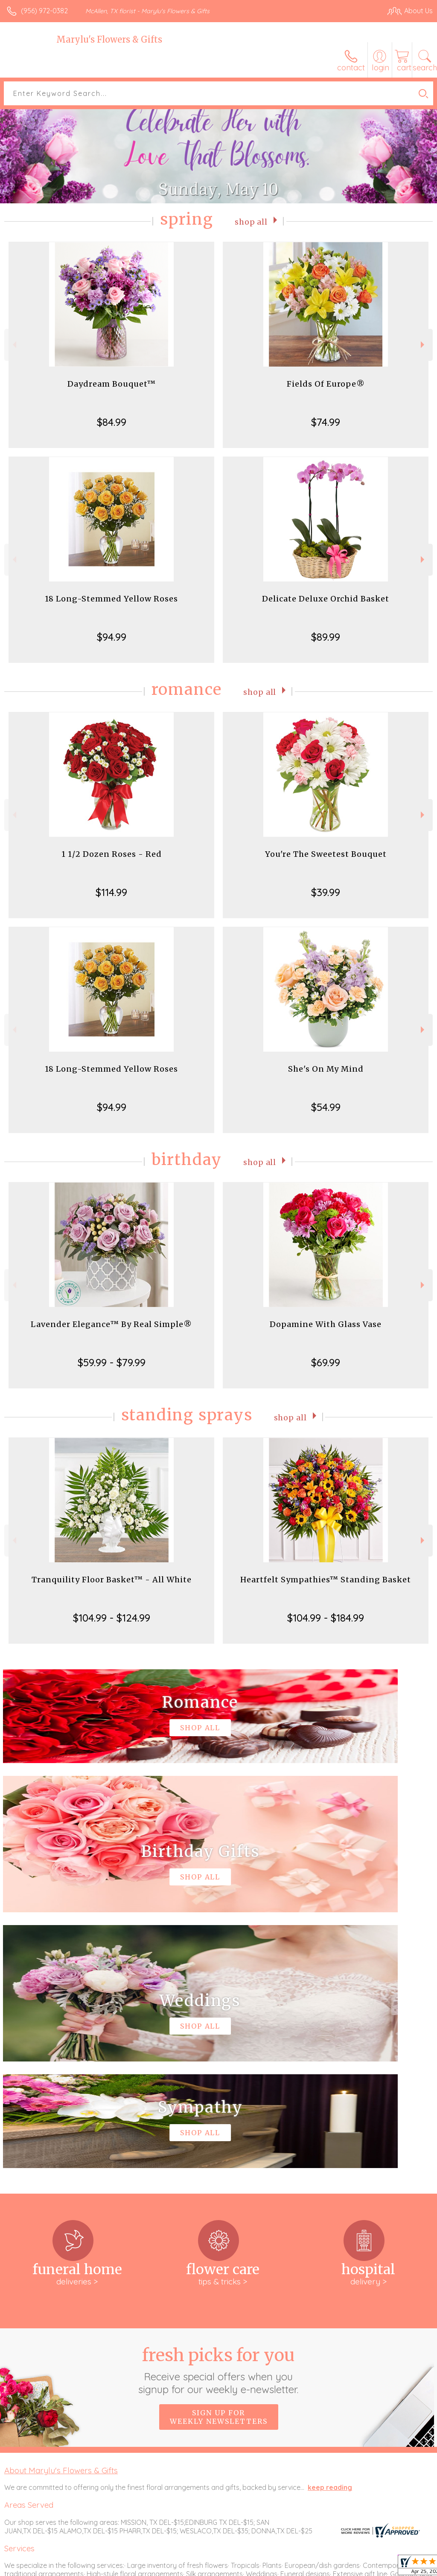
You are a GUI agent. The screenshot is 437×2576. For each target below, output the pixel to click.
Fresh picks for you (218, 2114)
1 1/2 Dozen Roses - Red (111, 854)
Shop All (251, 221)
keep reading (330, 2231)
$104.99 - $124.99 (111, 1617)
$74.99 (325, 422)
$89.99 (325, 636)
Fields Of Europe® (326, 384)
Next (423, 345)
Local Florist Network (349, 2567)
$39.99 (325, 892)
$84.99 (111, 422)
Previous (13, 345)
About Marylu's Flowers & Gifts (61, 2214)
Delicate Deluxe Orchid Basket (325, 599)
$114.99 (111, 892)
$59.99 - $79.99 (112, 1362)
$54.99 (326, 1107)
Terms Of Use (237, 2567)
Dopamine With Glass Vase (326, 1324)
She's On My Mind (326, 1069)
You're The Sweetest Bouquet (326, 854)
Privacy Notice (287, 2567)
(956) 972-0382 (44, 10)
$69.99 (325, 1362)
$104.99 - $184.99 (325, 1617)
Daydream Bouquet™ (111, 384)
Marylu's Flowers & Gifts (109, 39)
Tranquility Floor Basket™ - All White (112, 1579)
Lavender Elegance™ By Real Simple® (111, 1324)
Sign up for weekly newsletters (219, 2161)
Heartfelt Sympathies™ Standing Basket (325, 1579)
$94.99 (111, 636)
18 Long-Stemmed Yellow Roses (111, 599)
